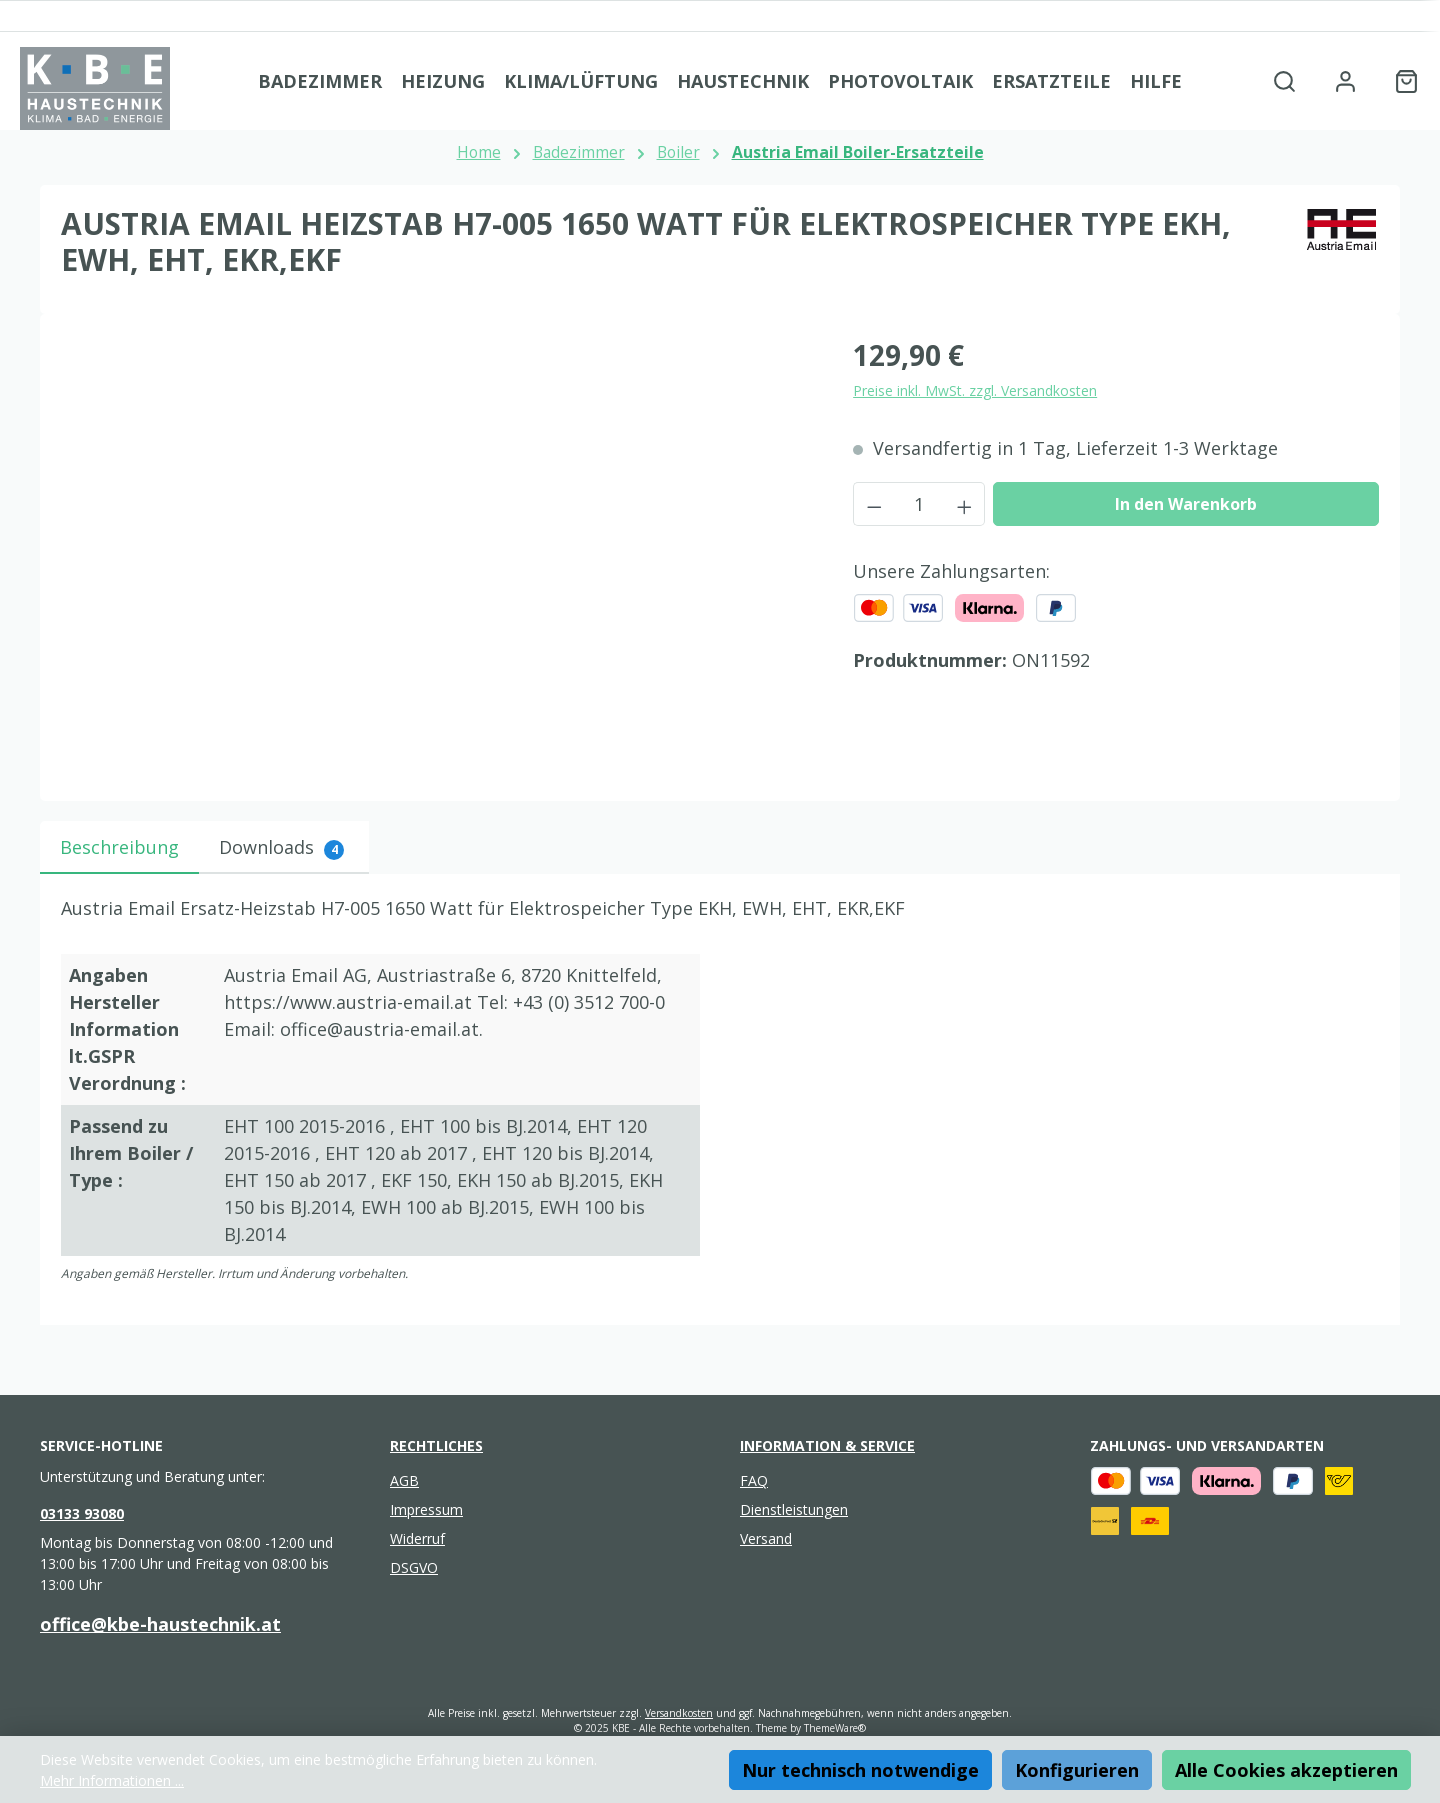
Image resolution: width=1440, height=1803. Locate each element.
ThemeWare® (835, 1728)
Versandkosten (679, 1713)
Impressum (426, 1509)
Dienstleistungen (794, 1509)
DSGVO (414, 1567)
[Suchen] (1284, 80)
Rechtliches (436, 1445)
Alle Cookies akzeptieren (1286, 1770)
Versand (766, 1538)
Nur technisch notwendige (860, 1770)
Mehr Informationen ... (112, 1780)
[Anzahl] (919, 504)
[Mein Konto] (1345, 80)
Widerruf (417, 1538)
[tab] (119, 847)
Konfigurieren (1077, 1770)
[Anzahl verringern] (874, 504)
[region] (437, 549)
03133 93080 (82, 1513)
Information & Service (827, 1445)
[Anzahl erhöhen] (965, 504)
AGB (404, 1480)
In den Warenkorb (1186, 504)
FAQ (754, 1480)
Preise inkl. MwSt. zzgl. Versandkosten (975, 390)
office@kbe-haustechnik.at (160, 1624)
